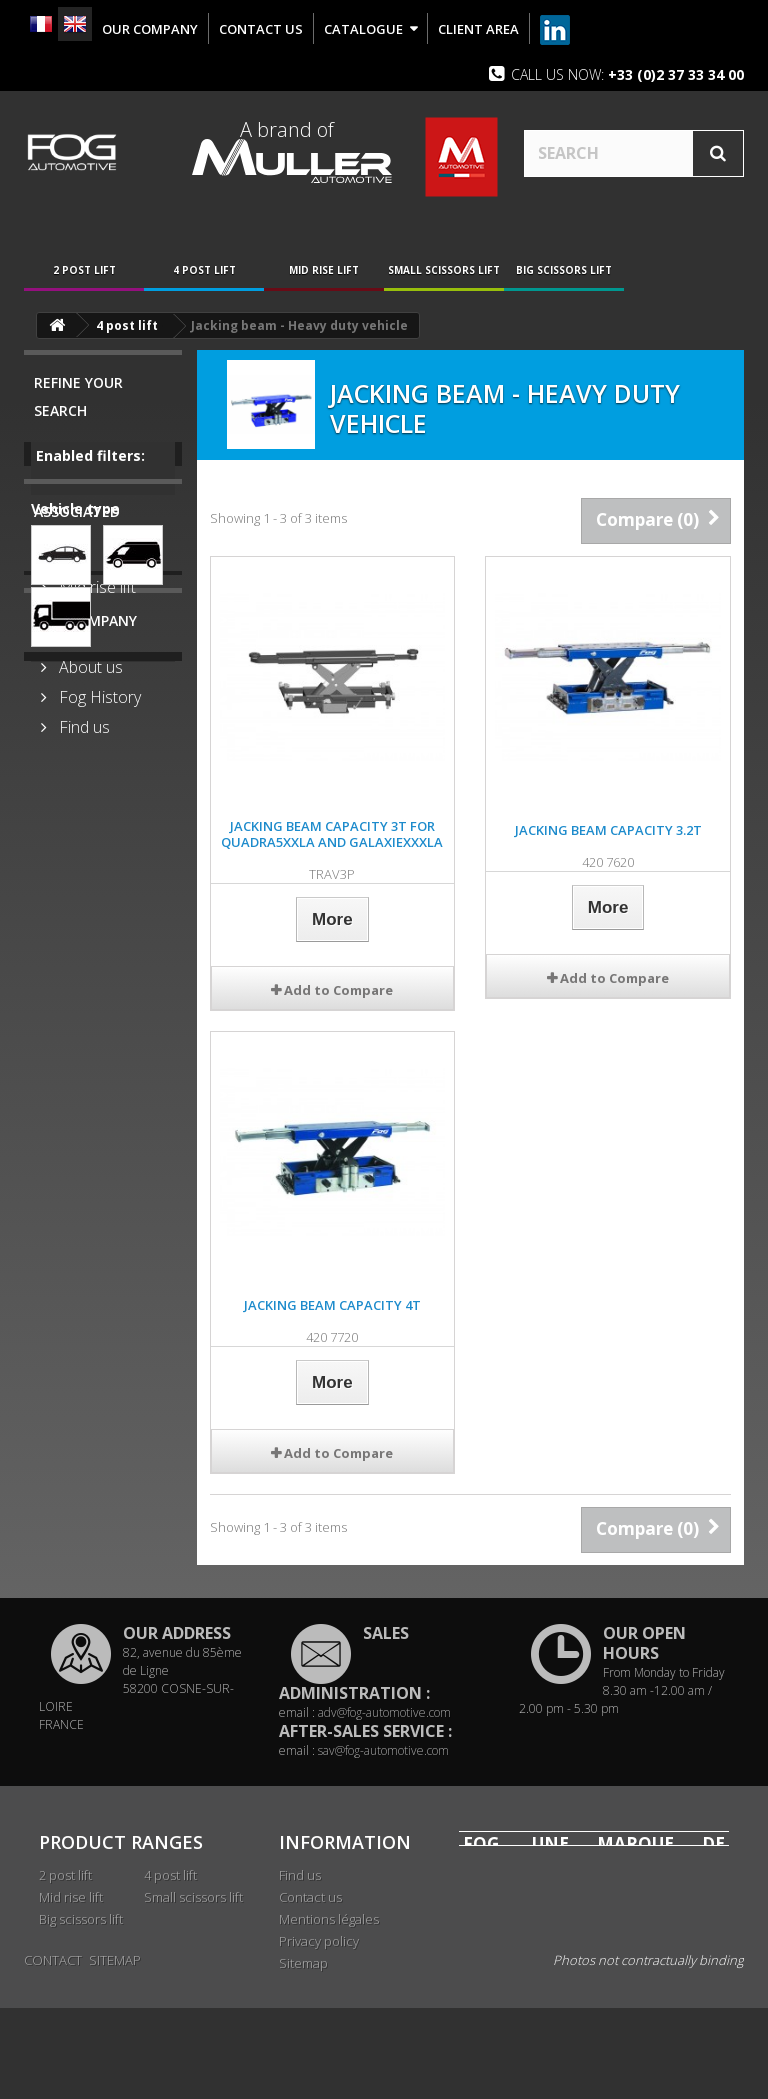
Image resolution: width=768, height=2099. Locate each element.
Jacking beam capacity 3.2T (608, 830)
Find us (82, 996)
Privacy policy (319, 1941)
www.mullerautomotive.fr (594, 2001)
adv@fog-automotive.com (384, 1712)
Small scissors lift (444, 270)
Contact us (310, 1897)
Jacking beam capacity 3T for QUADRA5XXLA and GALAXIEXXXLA (332, 834)
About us (89, 936)
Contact (53, 2051)
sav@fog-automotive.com (383, 1750)
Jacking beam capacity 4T (332, 1305)
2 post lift (84, 270)
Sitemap (303, 1963)
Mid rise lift (324, 270)
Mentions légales (329, 1919)
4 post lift (204, 270)
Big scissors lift (564, 270)
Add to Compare (338, 990)
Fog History (98, 966)
